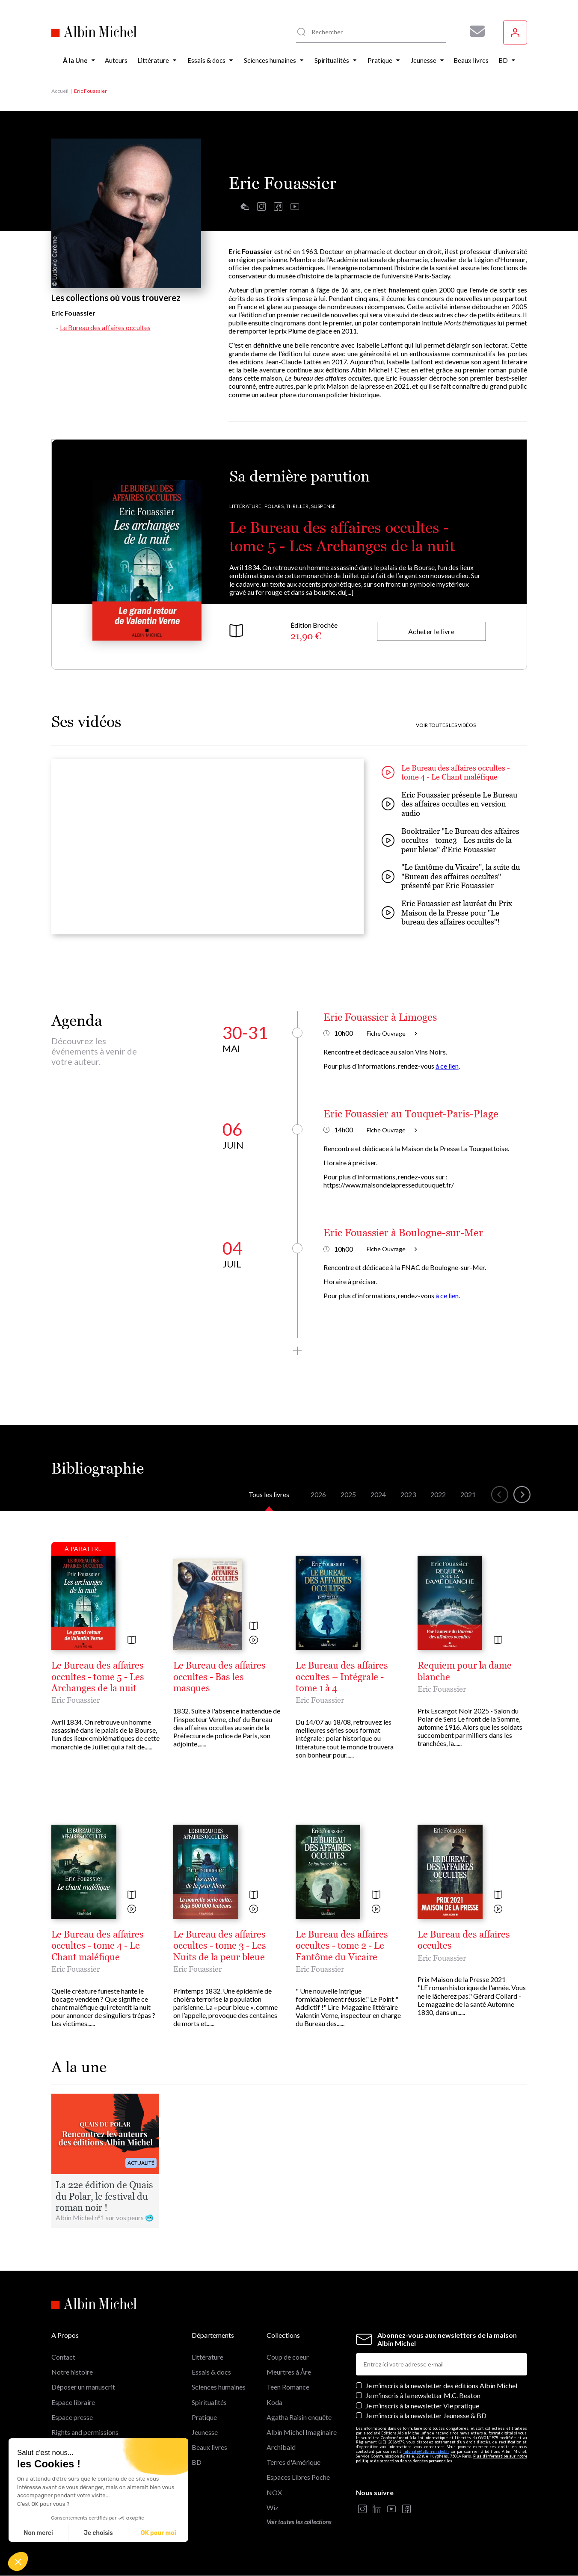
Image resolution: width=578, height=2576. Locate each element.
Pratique (204, 2417)
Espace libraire (73, 2402)
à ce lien (447, 1066)
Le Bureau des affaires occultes (105, 327)
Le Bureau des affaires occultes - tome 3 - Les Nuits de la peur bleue (219, 1946)
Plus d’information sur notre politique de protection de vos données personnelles (441, 2458)
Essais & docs (211, 2372)
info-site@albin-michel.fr (426, 2451)
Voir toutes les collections (299, 2522)
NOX (274, 2492)
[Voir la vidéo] (253, 1640)
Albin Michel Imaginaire (302, 2432)
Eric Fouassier (75, 1700)
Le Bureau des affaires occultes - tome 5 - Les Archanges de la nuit (97, 1677)
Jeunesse (205, 2432)
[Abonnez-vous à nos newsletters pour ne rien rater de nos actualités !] (474, 31)
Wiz (273, 2507)
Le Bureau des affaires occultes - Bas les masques (219, 1677)
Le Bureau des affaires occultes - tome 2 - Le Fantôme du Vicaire (342, 1946)
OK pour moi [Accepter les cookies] (158, 2533)
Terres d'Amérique (293, 2462)
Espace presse (72, 2417)
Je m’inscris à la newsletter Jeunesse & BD (425, 2415)
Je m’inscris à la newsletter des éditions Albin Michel (441, 2385)
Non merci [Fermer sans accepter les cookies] (38, 2533)
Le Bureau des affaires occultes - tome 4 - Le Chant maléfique (446, 772)
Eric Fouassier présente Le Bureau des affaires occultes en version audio (449, 804)
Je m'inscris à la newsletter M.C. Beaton (422, 2395)
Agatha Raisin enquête (299, 2417)
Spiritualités (209, 2402)
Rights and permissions (85, 2432)
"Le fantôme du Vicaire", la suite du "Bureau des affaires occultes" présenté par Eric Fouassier (451, 876)
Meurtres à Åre (289, 2372)
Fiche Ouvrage (392, 1033)
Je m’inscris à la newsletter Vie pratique (422, 2406)
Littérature (207, 2357)
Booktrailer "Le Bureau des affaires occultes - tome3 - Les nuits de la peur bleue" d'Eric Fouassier (450, 840)
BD (197, 2462)
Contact (63, 2357)
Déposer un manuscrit (83, 2387)
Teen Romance (288, 2387)
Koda (274, 2402)
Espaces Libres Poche (298, 2477)
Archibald (281, 2447)
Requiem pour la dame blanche (465, 1671)
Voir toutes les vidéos (446, 725)
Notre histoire (72, 2372)
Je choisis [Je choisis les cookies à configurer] (98, 2533)
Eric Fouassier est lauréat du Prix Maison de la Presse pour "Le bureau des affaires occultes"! (447, 912)
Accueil (59, 91)
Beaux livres (209, 2447)
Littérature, (246, 506)
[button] (18, 2561)
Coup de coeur (288, 2357)
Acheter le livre (431, 631)
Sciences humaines (219, 2387)
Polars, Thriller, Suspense (300, 506)
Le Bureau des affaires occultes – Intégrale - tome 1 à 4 (342, 1677)
